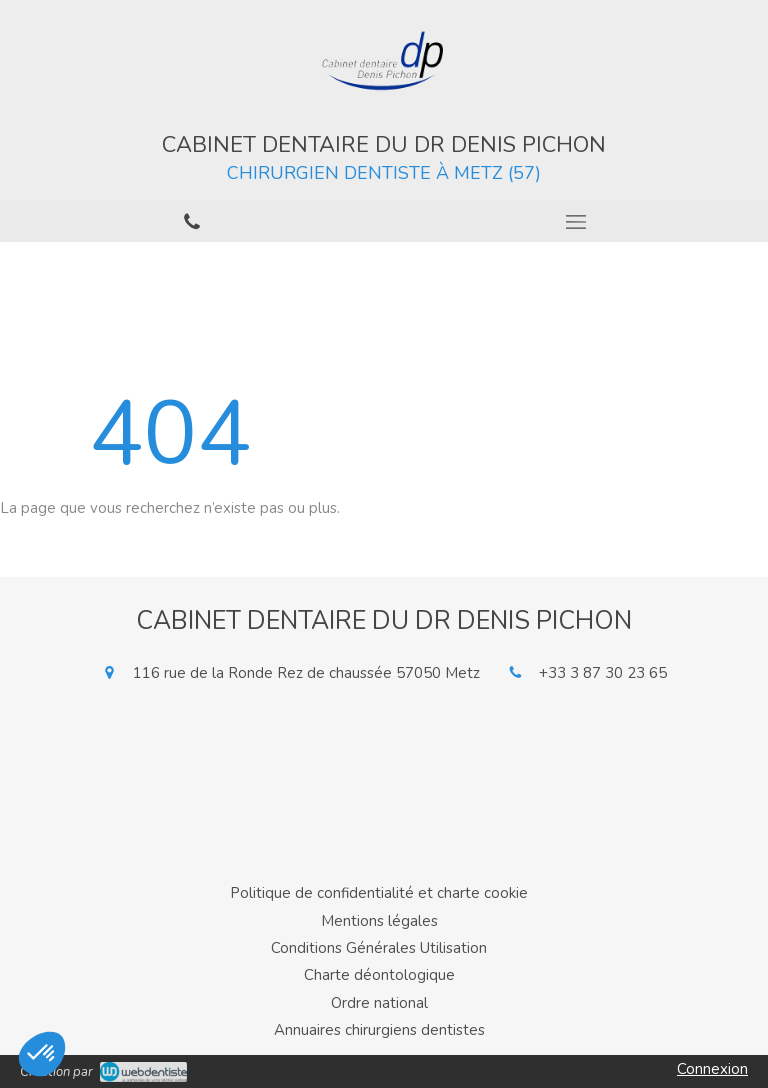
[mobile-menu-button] (576, 222)
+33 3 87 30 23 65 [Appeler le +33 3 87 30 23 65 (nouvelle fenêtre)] (603, 673)
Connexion (712, 1069)
